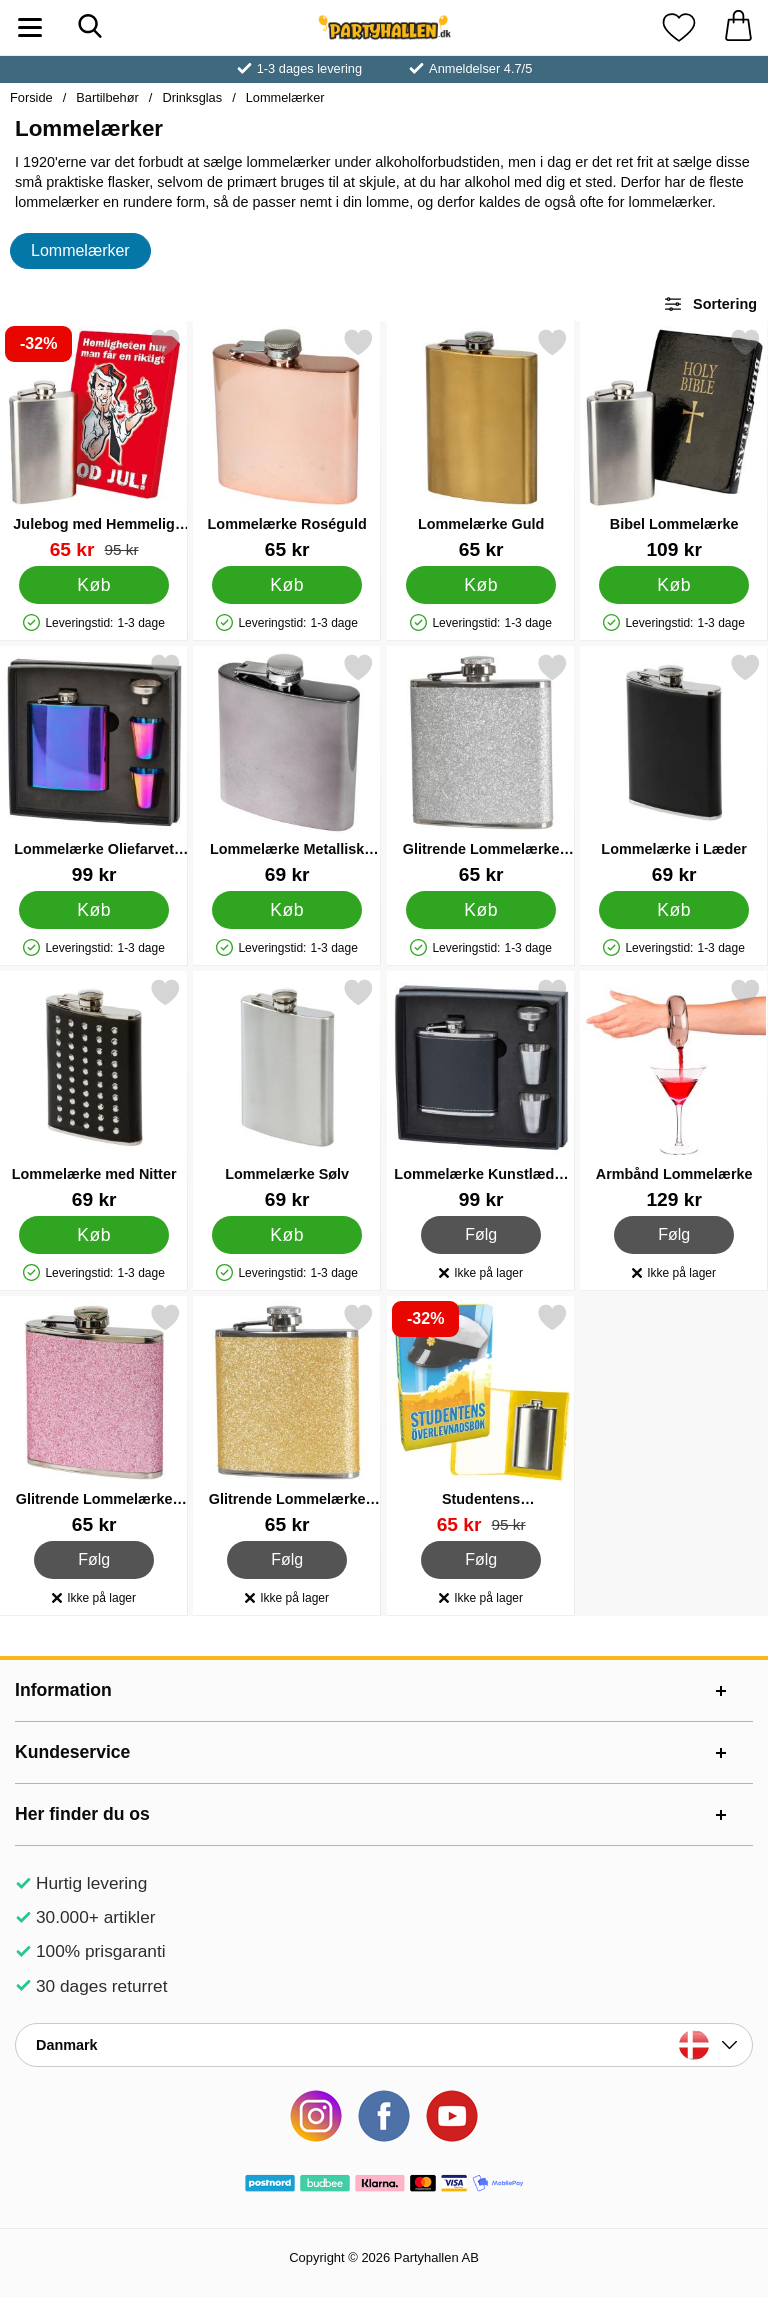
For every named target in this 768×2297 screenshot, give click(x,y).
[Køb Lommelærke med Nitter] (94, 1235)
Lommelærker (285, 97)
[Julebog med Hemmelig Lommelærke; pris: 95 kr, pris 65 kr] (94, 443)
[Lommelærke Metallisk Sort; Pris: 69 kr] (287, 768)
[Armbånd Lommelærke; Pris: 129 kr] (674, 1093)
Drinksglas (192, 97)
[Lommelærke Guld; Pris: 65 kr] (481, 443)
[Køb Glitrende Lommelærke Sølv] (480, 910)
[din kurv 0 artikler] (738, 27)
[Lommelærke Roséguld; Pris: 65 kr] (287, 443)
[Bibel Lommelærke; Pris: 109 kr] (674, 443)
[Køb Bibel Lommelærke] (674, 585)
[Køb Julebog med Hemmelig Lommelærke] (94, 585)
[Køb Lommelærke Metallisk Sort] (287, 910)
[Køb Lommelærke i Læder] (674, 910)
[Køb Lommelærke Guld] (480, 585)
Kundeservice (72, 1752)
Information (63, 1690)
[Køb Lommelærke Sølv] (287, 1235)
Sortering (710, 304)
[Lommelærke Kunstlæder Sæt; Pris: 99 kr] (481, 1093)
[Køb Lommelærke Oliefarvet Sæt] (94, 910)
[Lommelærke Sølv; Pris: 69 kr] (287, 1093)
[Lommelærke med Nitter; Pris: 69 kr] (94, 1093)
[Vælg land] (384, 2045)
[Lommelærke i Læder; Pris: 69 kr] (674, 768)
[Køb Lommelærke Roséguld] (287, 585)
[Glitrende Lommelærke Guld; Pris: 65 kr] (287, 1418)
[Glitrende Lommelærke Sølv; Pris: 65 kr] (481, 768)
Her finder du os (82, 1814)
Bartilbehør (107, 97)
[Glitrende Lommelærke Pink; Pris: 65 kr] (94, 1418)
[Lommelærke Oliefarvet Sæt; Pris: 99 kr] (94, 768)
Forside (31, 97)
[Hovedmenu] (30, 27)
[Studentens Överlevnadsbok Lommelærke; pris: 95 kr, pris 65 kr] (481, 1418)
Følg (481, 1235)
